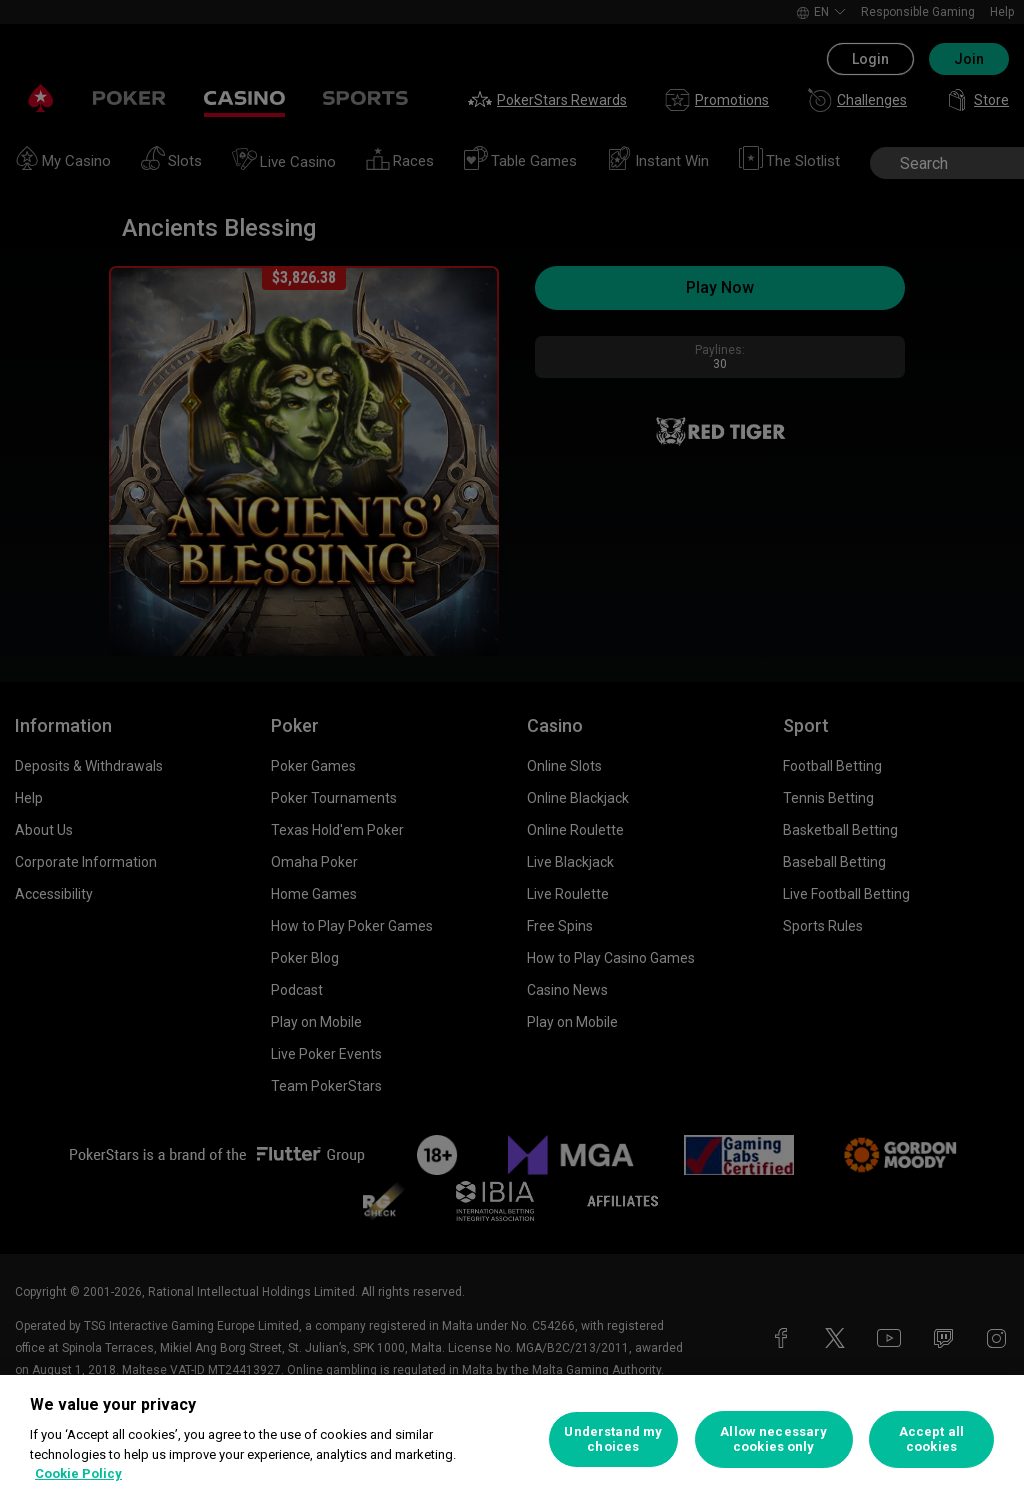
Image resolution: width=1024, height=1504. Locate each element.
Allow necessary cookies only (773, 1439)
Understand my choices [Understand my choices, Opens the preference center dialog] (613, 1439)
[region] (512, 1439)
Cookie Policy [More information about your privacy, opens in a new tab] (78, 1473)
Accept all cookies (931, 1439)
